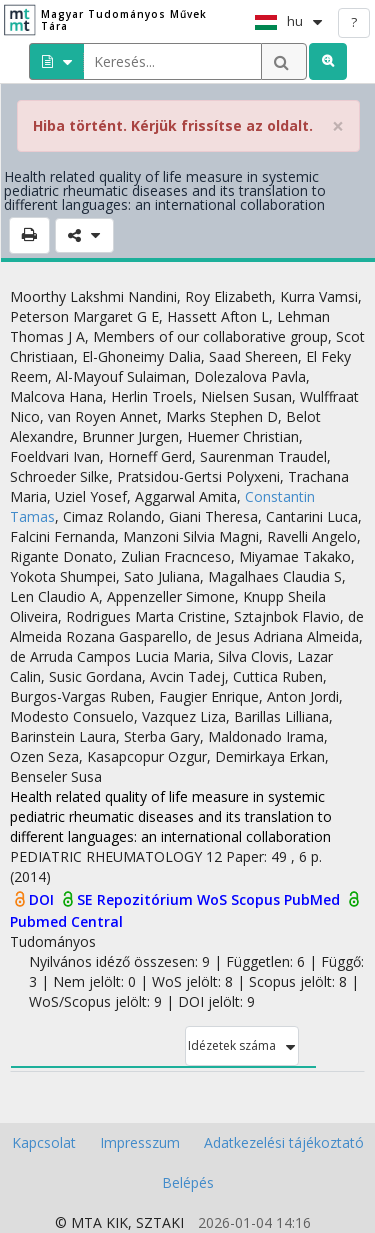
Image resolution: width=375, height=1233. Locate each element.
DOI (43, 899)
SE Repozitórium (137, 899)
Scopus (257, 899)
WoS (214, 899)
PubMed (314, 899)
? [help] (354, 22)
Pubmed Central (66, 921)
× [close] (338, 126)
